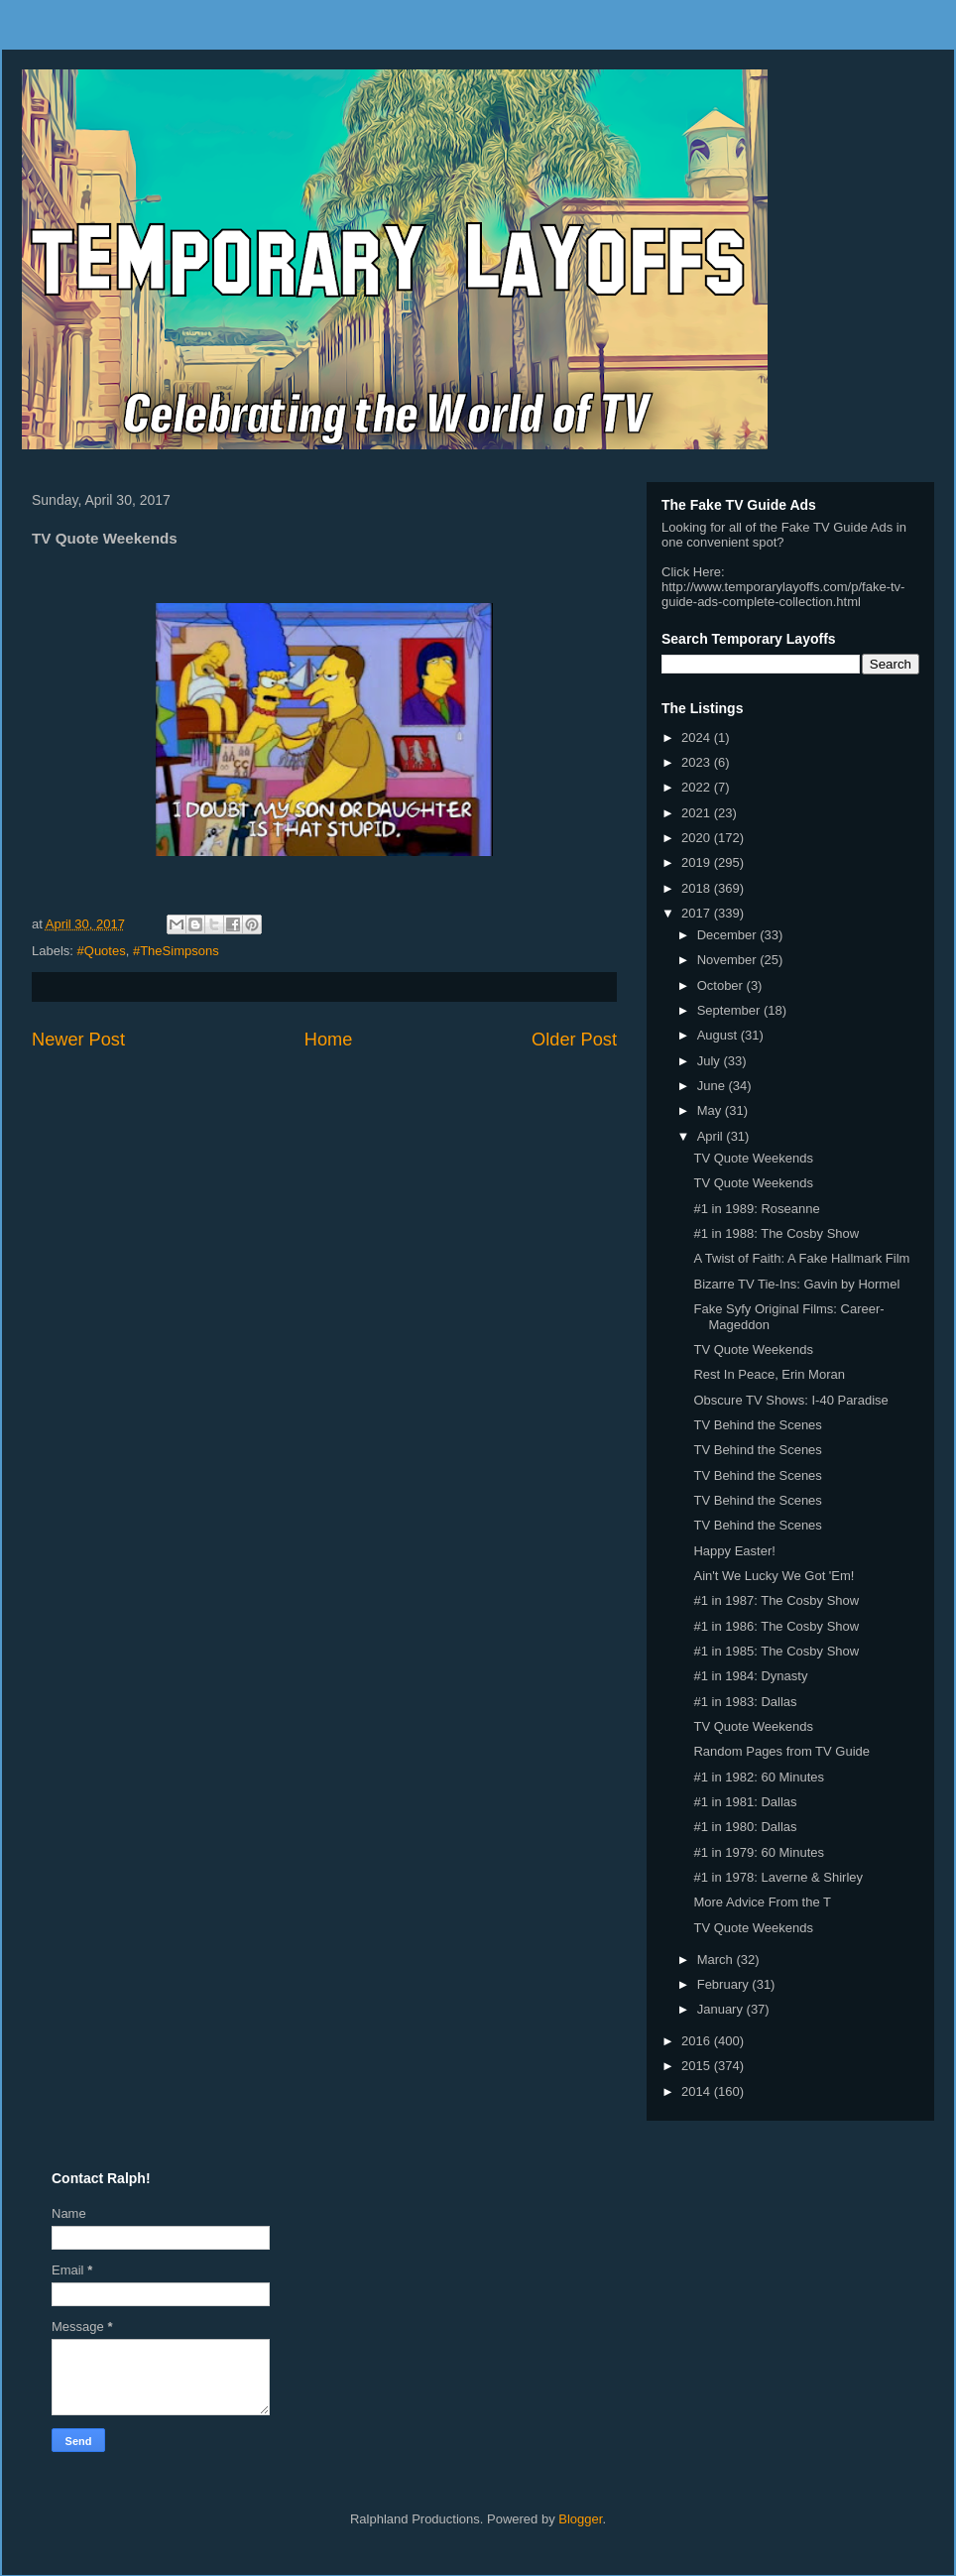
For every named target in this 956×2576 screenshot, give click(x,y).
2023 (697, 762)
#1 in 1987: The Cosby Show (776, 1600)
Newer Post (78, 1039)
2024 (697, 737)
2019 (697, 862)
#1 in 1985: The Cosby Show (776, 1651)
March (717, 1959)
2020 (697, 837)
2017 (697, 913)
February (725, 1984)
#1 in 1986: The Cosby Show (776, 1626)
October (722, 985)
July (710, 1060)
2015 (697, 2065)
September (730, 1010)
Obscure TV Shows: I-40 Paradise (790, 1400)
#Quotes (101, 950)
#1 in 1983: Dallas (744, 1701)
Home (328, 1039)
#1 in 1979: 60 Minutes (758, 1852)
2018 (697, 888)
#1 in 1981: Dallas (744, 1801)
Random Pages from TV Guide (781, 1751)
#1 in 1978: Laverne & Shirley (778, 1877)
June (713, 1085)
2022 (697, 787)
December (729, 934)
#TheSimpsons (176, 950)
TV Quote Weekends (752, 1158)
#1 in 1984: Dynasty (750, 1675)
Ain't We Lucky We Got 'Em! (773, 1575)
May (711, 1110)
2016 (697, 2040)
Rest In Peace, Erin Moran (768, 1374)
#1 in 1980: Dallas (744, 1826)
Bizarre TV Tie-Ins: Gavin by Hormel (796, 1284)
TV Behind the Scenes (757, 1424)
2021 (697, 812)
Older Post (574, 1039)
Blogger (580, 2519)
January (722, 2009)
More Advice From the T (761, 1902)
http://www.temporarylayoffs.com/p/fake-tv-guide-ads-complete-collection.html (782, 594)
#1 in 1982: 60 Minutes (758, 1777)
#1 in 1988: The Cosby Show (776, 1233)
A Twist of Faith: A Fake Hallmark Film (801, 1258)
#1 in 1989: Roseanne (756, 1208)
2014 (697, 2091)
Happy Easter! (734, 1550)
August (719, 1035)
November (729, 959)
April (712, 1136)
